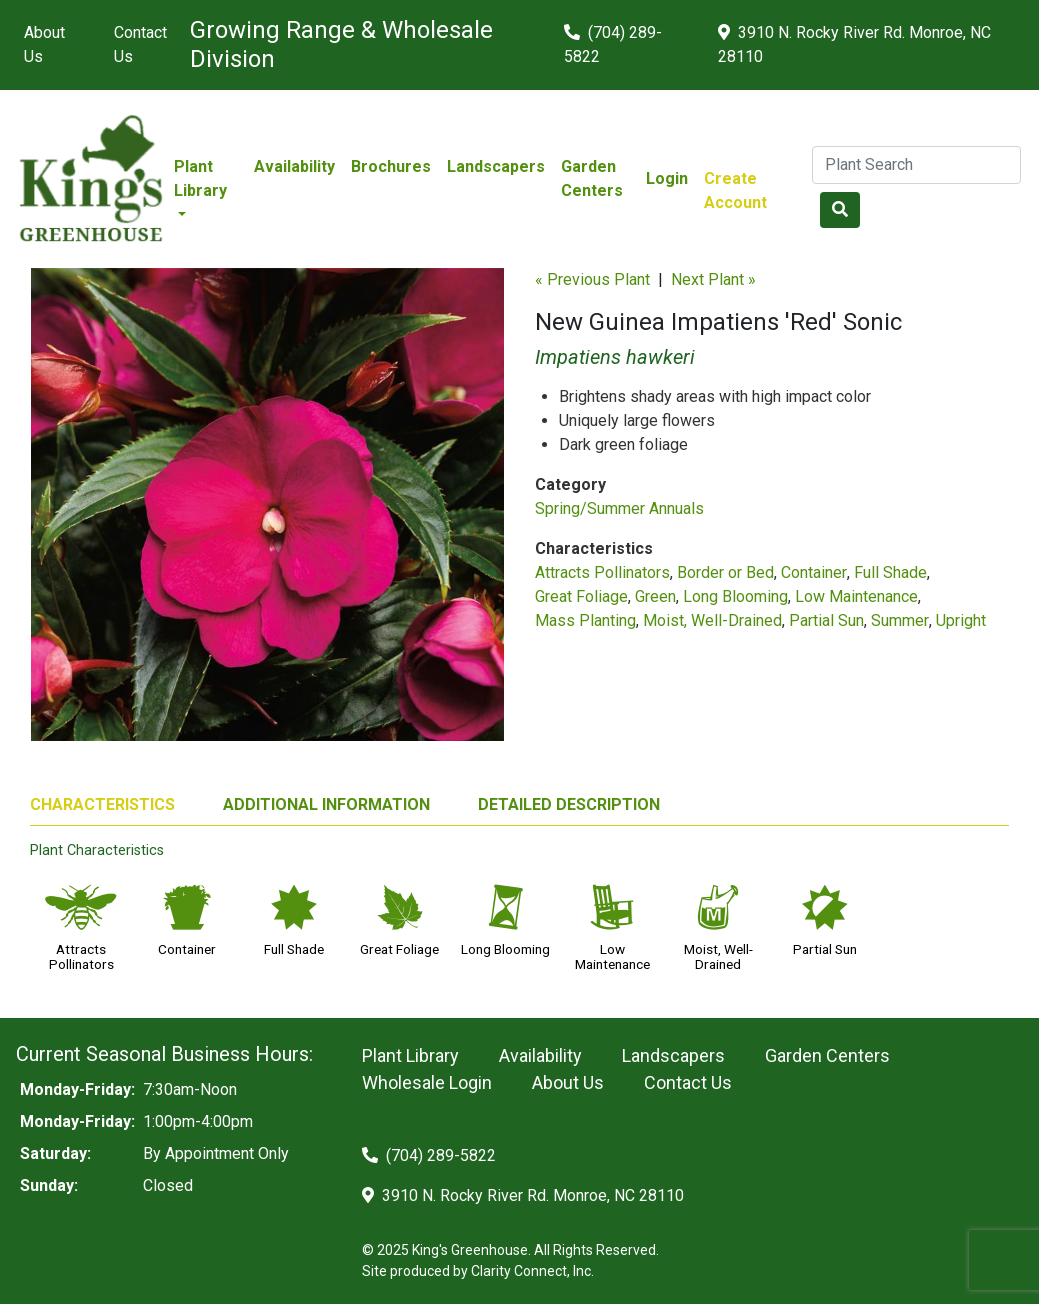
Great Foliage (581, 596)
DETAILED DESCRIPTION (569, 804)
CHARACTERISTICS (102, 804)
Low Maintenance (856, 596)
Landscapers (496, 166)
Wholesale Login (427, 1082)
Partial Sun (826, 620)
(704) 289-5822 (613, 44)
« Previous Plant (592, 279)
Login (667, 178)
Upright (961, 620)
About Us (44, 44)
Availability (294, 166)
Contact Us (140, 44)
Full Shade (890, 572)
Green (655, 596)
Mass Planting (585, 620)
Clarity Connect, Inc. (532, 1271)
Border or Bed (725, 572)
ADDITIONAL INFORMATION (326, 804)
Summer (900, 620)
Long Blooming (735, 596)
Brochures (391, 166)
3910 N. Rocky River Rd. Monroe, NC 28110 (854, 44)
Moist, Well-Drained (712, 620)
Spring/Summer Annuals (619, 508)
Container (814, 572)
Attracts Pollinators (602, 572)
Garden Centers (592, 178)
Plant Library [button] (200, 178)
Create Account (735, 190)
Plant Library (410, 1055)
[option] (267, 512)
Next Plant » (713, 279)
